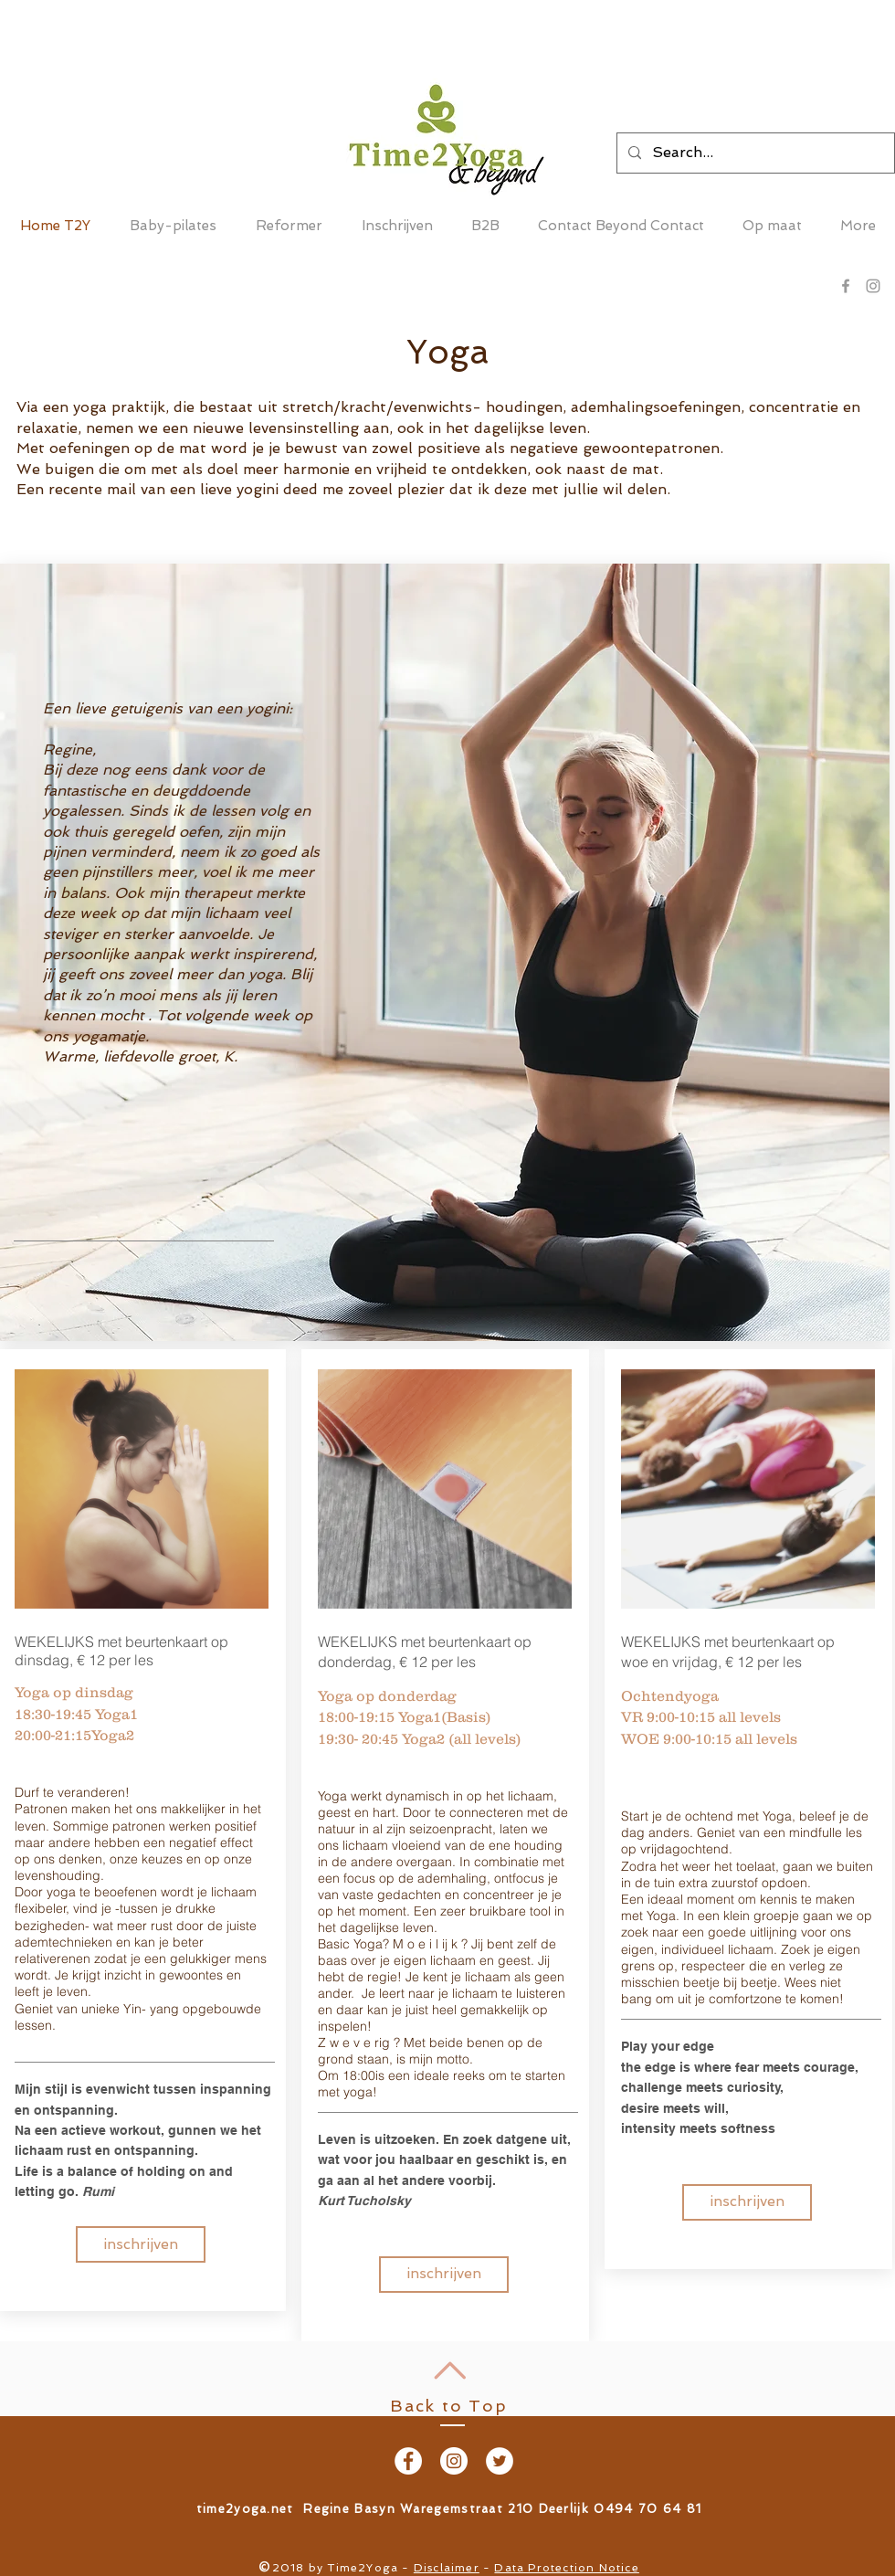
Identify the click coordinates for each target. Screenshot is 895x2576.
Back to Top (449, 2405)
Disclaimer (446, 2567)
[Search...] (754, 153)
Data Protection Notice (566, 2567)
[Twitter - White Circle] (499, 2461)
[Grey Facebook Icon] (846, 286)
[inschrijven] (140, 2244)
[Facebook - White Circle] (408, 2461)
